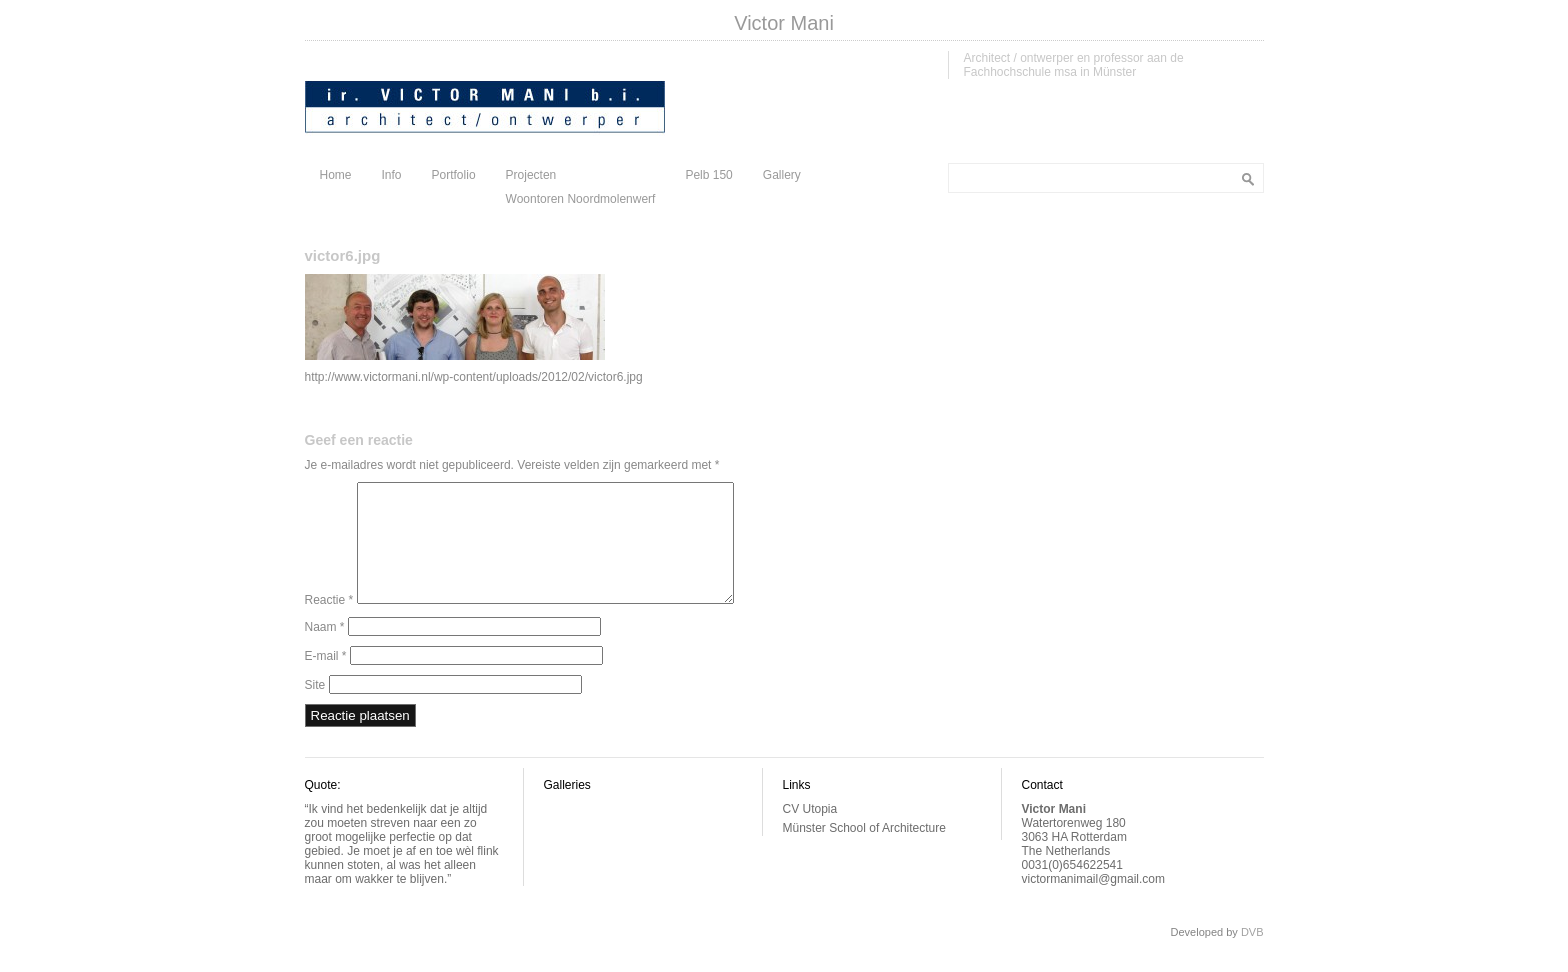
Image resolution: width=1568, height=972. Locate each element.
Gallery (782, 175)
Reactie (329, 624)
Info (392, 175)
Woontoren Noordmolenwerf (581, 199)
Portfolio (454, 175)
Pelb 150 (708, 175)
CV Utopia (810, 833)
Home (336, 175)
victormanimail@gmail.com (1094, 903)
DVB (1252, 956)
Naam (325, 651)
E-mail (326, 680)
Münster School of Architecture (864, 852)
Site (315, 709)
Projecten (531, 175)
